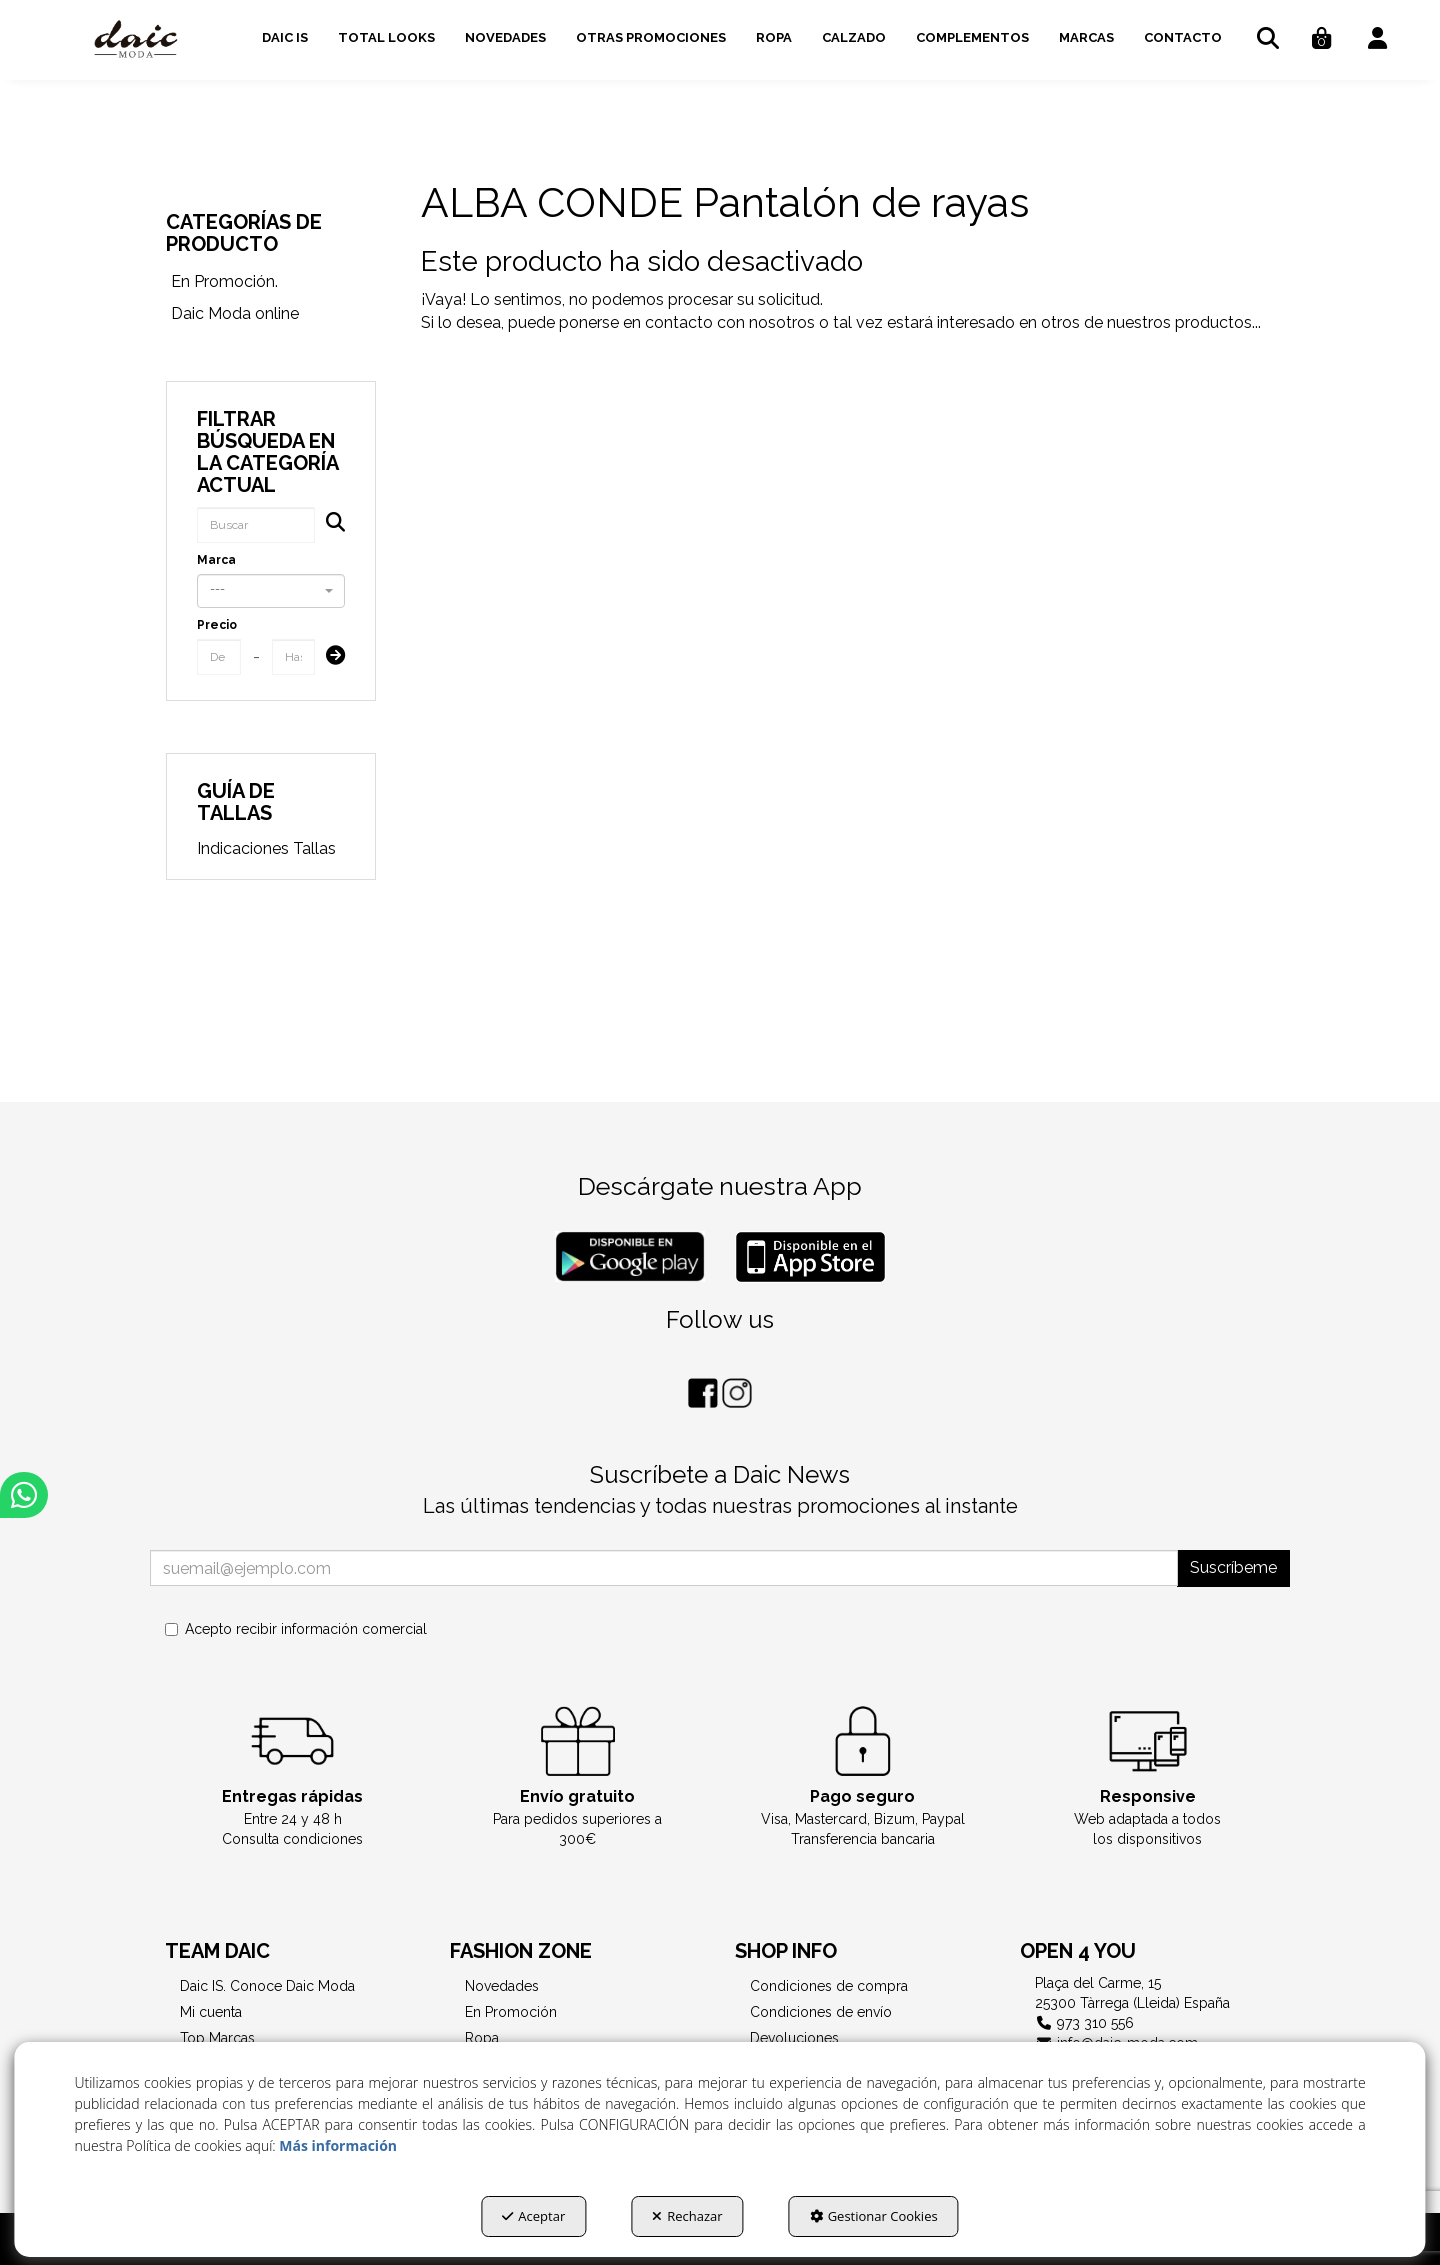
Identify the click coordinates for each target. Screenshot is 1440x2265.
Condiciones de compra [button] (829, 1986)
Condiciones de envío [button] (821, 2012)
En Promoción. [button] (224, 281)
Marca (216, 560)
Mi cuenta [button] (211, 2012)
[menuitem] (285, 35)
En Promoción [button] (511, 2012)
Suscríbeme (1233, 1567)
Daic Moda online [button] (235, 313)
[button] (136, 40)
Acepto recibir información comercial (296, 1629)
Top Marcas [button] (217, 2038)
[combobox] (270, 591)
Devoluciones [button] (794, 2038)
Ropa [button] (482, 2038)
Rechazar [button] (687, 2216)
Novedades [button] (502, 1986)
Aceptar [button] (533, 2216)
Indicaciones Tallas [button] (266, 848)
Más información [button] (338, 2145)
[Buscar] (329, 524)
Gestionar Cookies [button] (874, 2216)
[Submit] (329, 657)
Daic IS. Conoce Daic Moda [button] (267, 1986)
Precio (217, 625)
